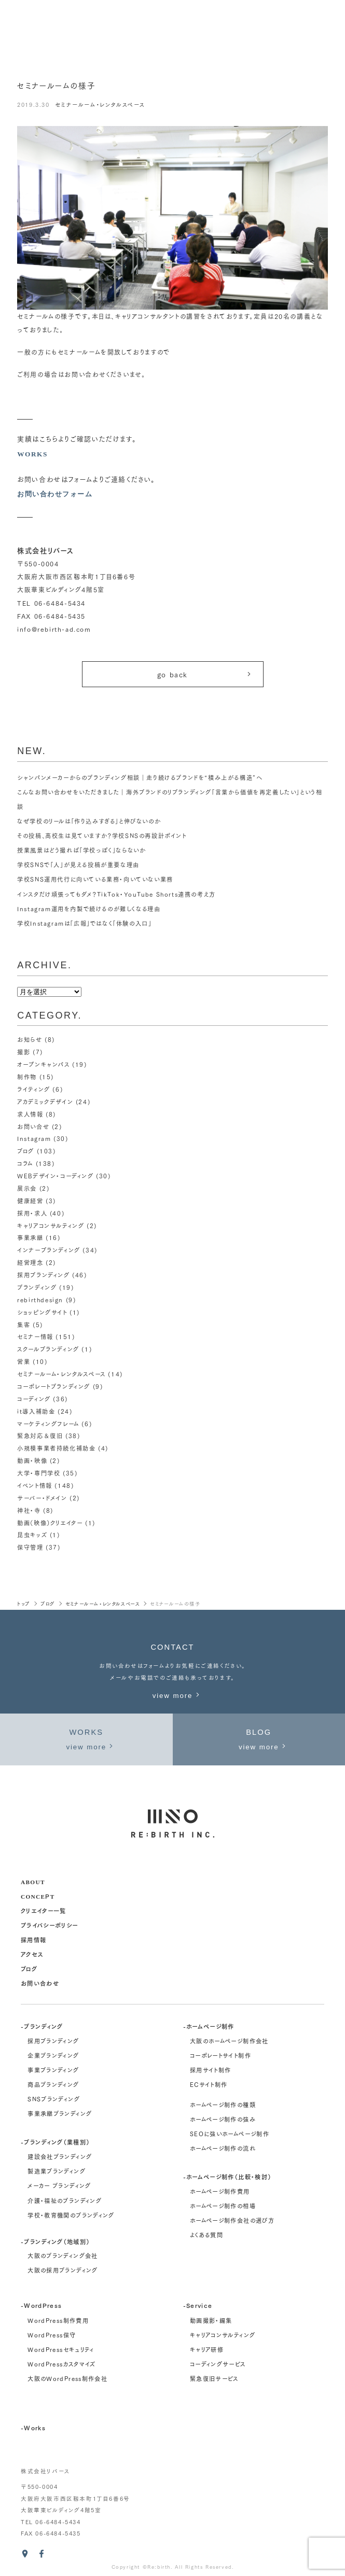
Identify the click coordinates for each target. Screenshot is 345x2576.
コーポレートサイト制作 (220, 2055)
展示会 (27, 1188)
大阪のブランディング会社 (62, 2255)
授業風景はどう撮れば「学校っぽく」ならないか (81, 850)
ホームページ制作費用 (220, 2191)
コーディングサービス (218, 2364)
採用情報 (33, 1939)
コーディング (34, 1398)
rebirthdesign (40, 1299)
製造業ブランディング (56, 2171)
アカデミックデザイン (45, 1101)
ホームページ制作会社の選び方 (232, 2220)
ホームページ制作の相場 (223, 2205)
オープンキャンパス (43, 1064)
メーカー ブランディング (59, 2186)
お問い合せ (33, 1126)
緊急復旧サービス (214, 2378)
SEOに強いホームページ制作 (229, 2133)
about (33, 1881)
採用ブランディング (43, 1274)
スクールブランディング (48, 1349)
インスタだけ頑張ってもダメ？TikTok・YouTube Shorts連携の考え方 (117, 894)
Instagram (34, 1139)
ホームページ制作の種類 (223, 2104)
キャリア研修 (207, 2349)
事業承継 (30, 1238)
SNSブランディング (53, 2099)
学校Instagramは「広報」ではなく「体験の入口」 (84, 923)
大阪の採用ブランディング (62, 2270)
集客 (23, 1324)
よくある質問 (206, 2235)
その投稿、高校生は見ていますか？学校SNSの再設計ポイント (101, 835)
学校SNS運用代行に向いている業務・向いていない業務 (95, 879)
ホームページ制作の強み (223, 2119)
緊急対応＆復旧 (40, 1436)
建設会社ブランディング (59, 2157)
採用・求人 (32, 1213)
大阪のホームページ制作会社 (229, 2040)
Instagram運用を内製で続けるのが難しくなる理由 (88, 908)
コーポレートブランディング (53, 1386)
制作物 (27, 1076)
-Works (33, 2427)
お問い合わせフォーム (54, 494)
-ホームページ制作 (208, 2026)
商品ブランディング (53, 2084)
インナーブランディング (48, 1250)
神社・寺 (28, 1510)
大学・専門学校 (38, 1473)
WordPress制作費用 (58, 2320)
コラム (25, 1163)
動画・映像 (32, 1460)
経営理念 (30, 1262)
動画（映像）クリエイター (49, 1522)
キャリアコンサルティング (50, 1225)
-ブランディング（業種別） (55, 2141)
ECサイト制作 (209, 2084)
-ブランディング (42, 2026)
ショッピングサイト (41, 1312)
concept (38, 1895)
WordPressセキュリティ (60, 2349)
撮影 (23, 1052)
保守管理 (30, 1547)
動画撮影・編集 (211, 2320)
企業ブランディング (53, 2055)
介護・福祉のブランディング (64, 2200)
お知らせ (29, 1040)
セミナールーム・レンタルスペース (100, 104)
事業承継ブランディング (59, 2114)
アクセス (32, 1954)
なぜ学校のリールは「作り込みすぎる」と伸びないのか (88, 821)
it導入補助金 (36, 1411)
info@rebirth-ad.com (54, 629)
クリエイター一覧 (43, 1910)
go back (205, 674)
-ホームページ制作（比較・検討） (227, 2176)
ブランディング (37, 1287)
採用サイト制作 (210, 2069)
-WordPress (41, 2305)
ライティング (33, 1089)
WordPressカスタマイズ (61, 2364)
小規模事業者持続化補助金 (56, 1448)
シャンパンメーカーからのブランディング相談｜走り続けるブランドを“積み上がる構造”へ (139, 777)
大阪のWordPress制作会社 (67, 2378)
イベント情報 (34, 1485)
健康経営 (30, 1200)
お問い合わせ (40, 1983)
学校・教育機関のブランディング (70, 2215)
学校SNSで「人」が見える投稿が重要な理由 (78, 865)
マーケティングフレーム (48, 1423)
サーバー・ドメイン (41, 1497)
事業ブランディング (53, 2069)
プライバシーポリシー (49, 1924)
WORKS (32, 454)
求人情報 (30, 1114)
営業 (23, 1361)
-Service (198, 2305)
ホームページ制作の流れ (223, 2148)
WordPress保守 (51, 2335)
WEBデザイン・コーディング (55, 1175)
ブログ (25, 1151)
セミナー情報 (35, 1337)
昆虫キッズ (32, 1535)
